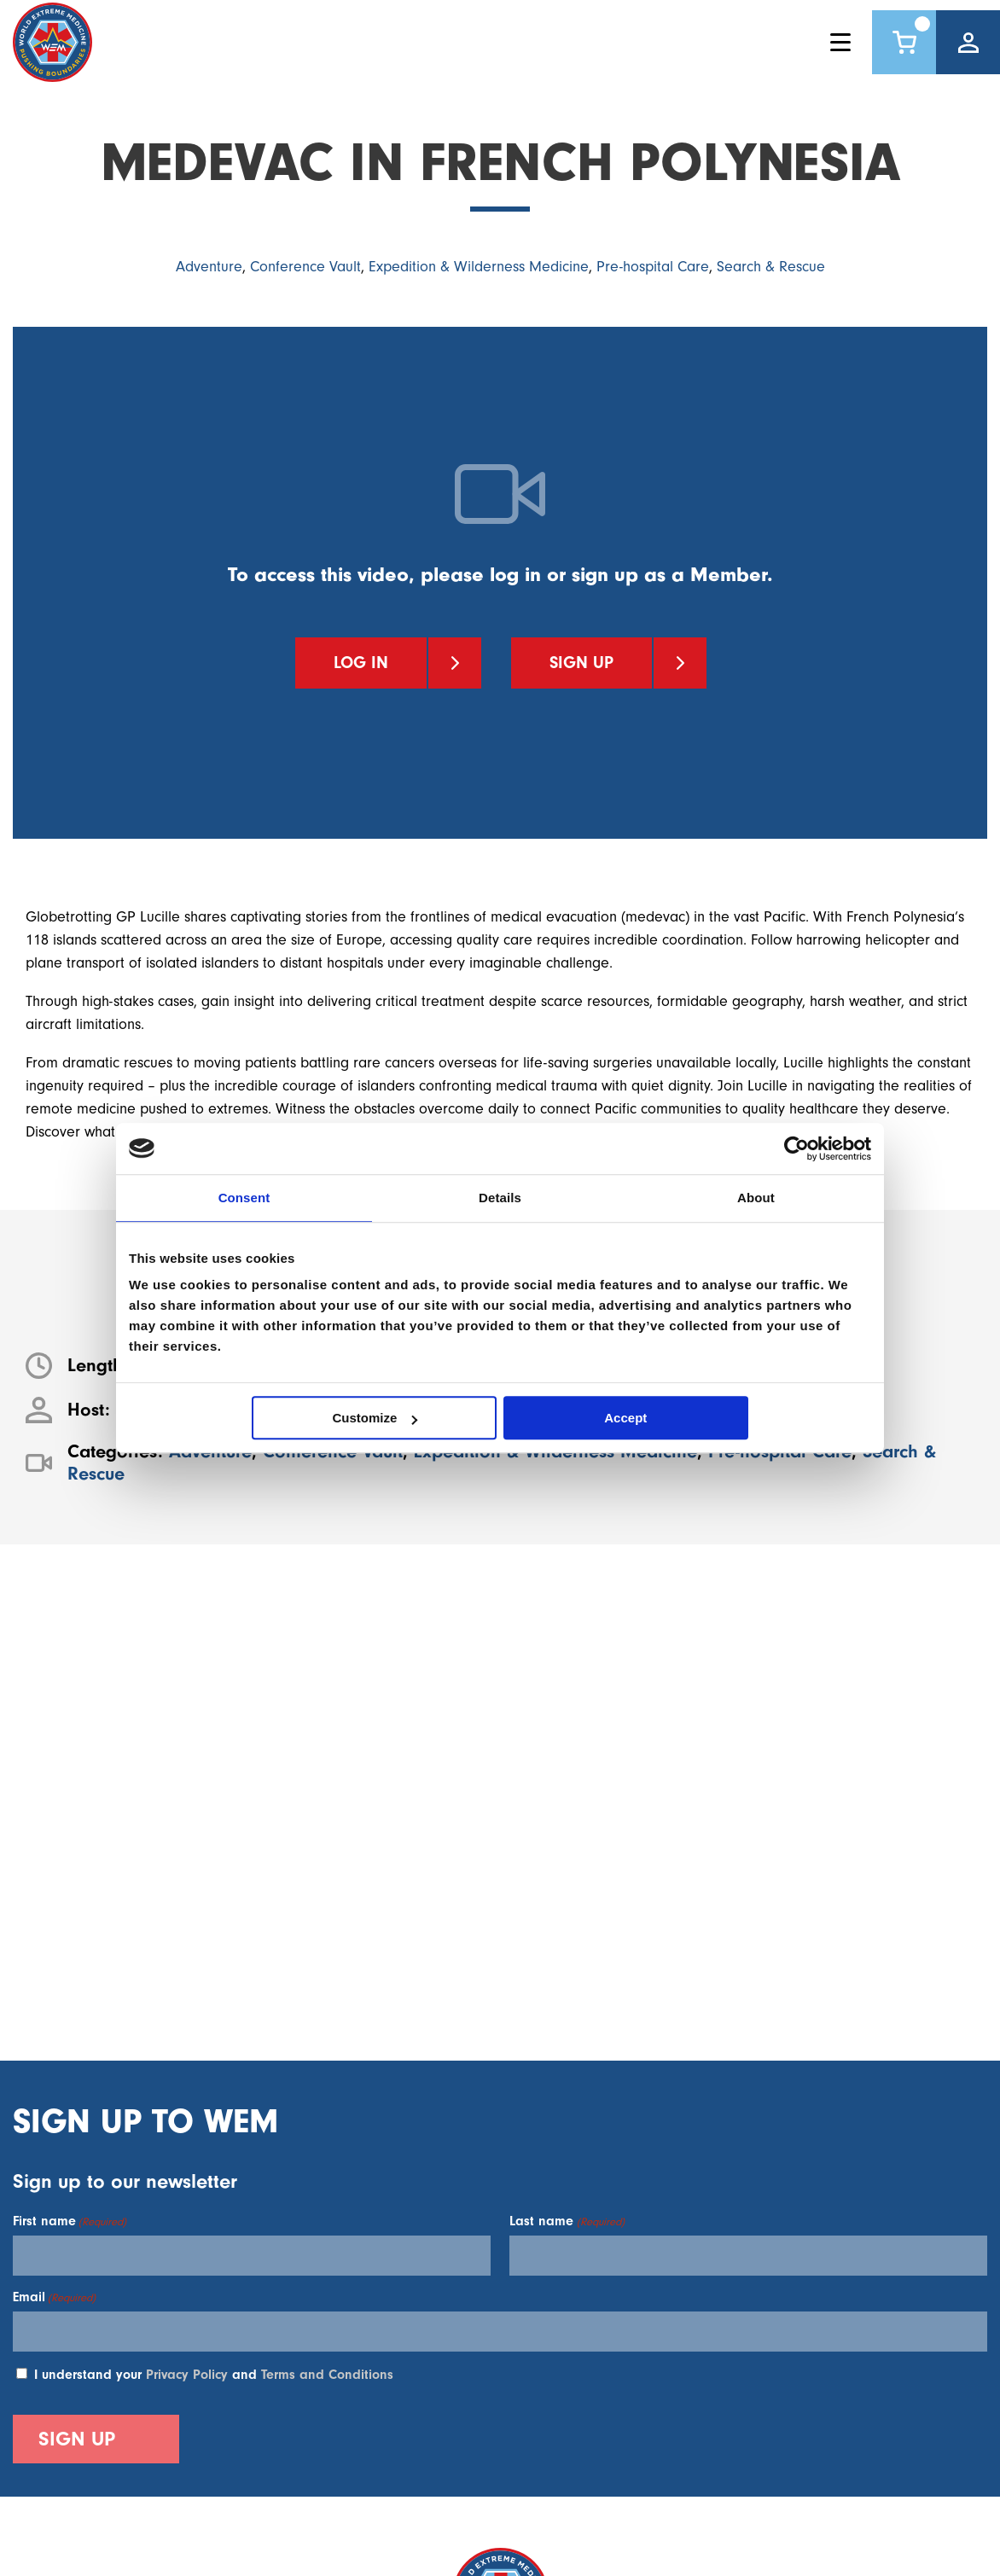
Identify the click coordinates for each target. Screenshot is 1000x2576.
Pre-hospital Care (652, 267)
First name (69, 2221)
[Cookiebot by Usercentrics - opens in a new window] (796, 1148)
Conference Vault (305, 267)
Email (54, 2297)
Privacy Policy (187, 2374)
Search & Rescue (771, 267)
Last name (566, 2221)
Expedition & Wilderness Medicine (479, 267)
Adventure (209, 267)
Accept (625, 1417)
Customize (375, 1417)
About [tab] (756, 1197)
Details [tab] (500, 1197)
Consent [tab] (244, 1197)
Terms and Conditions (327, 2374)
